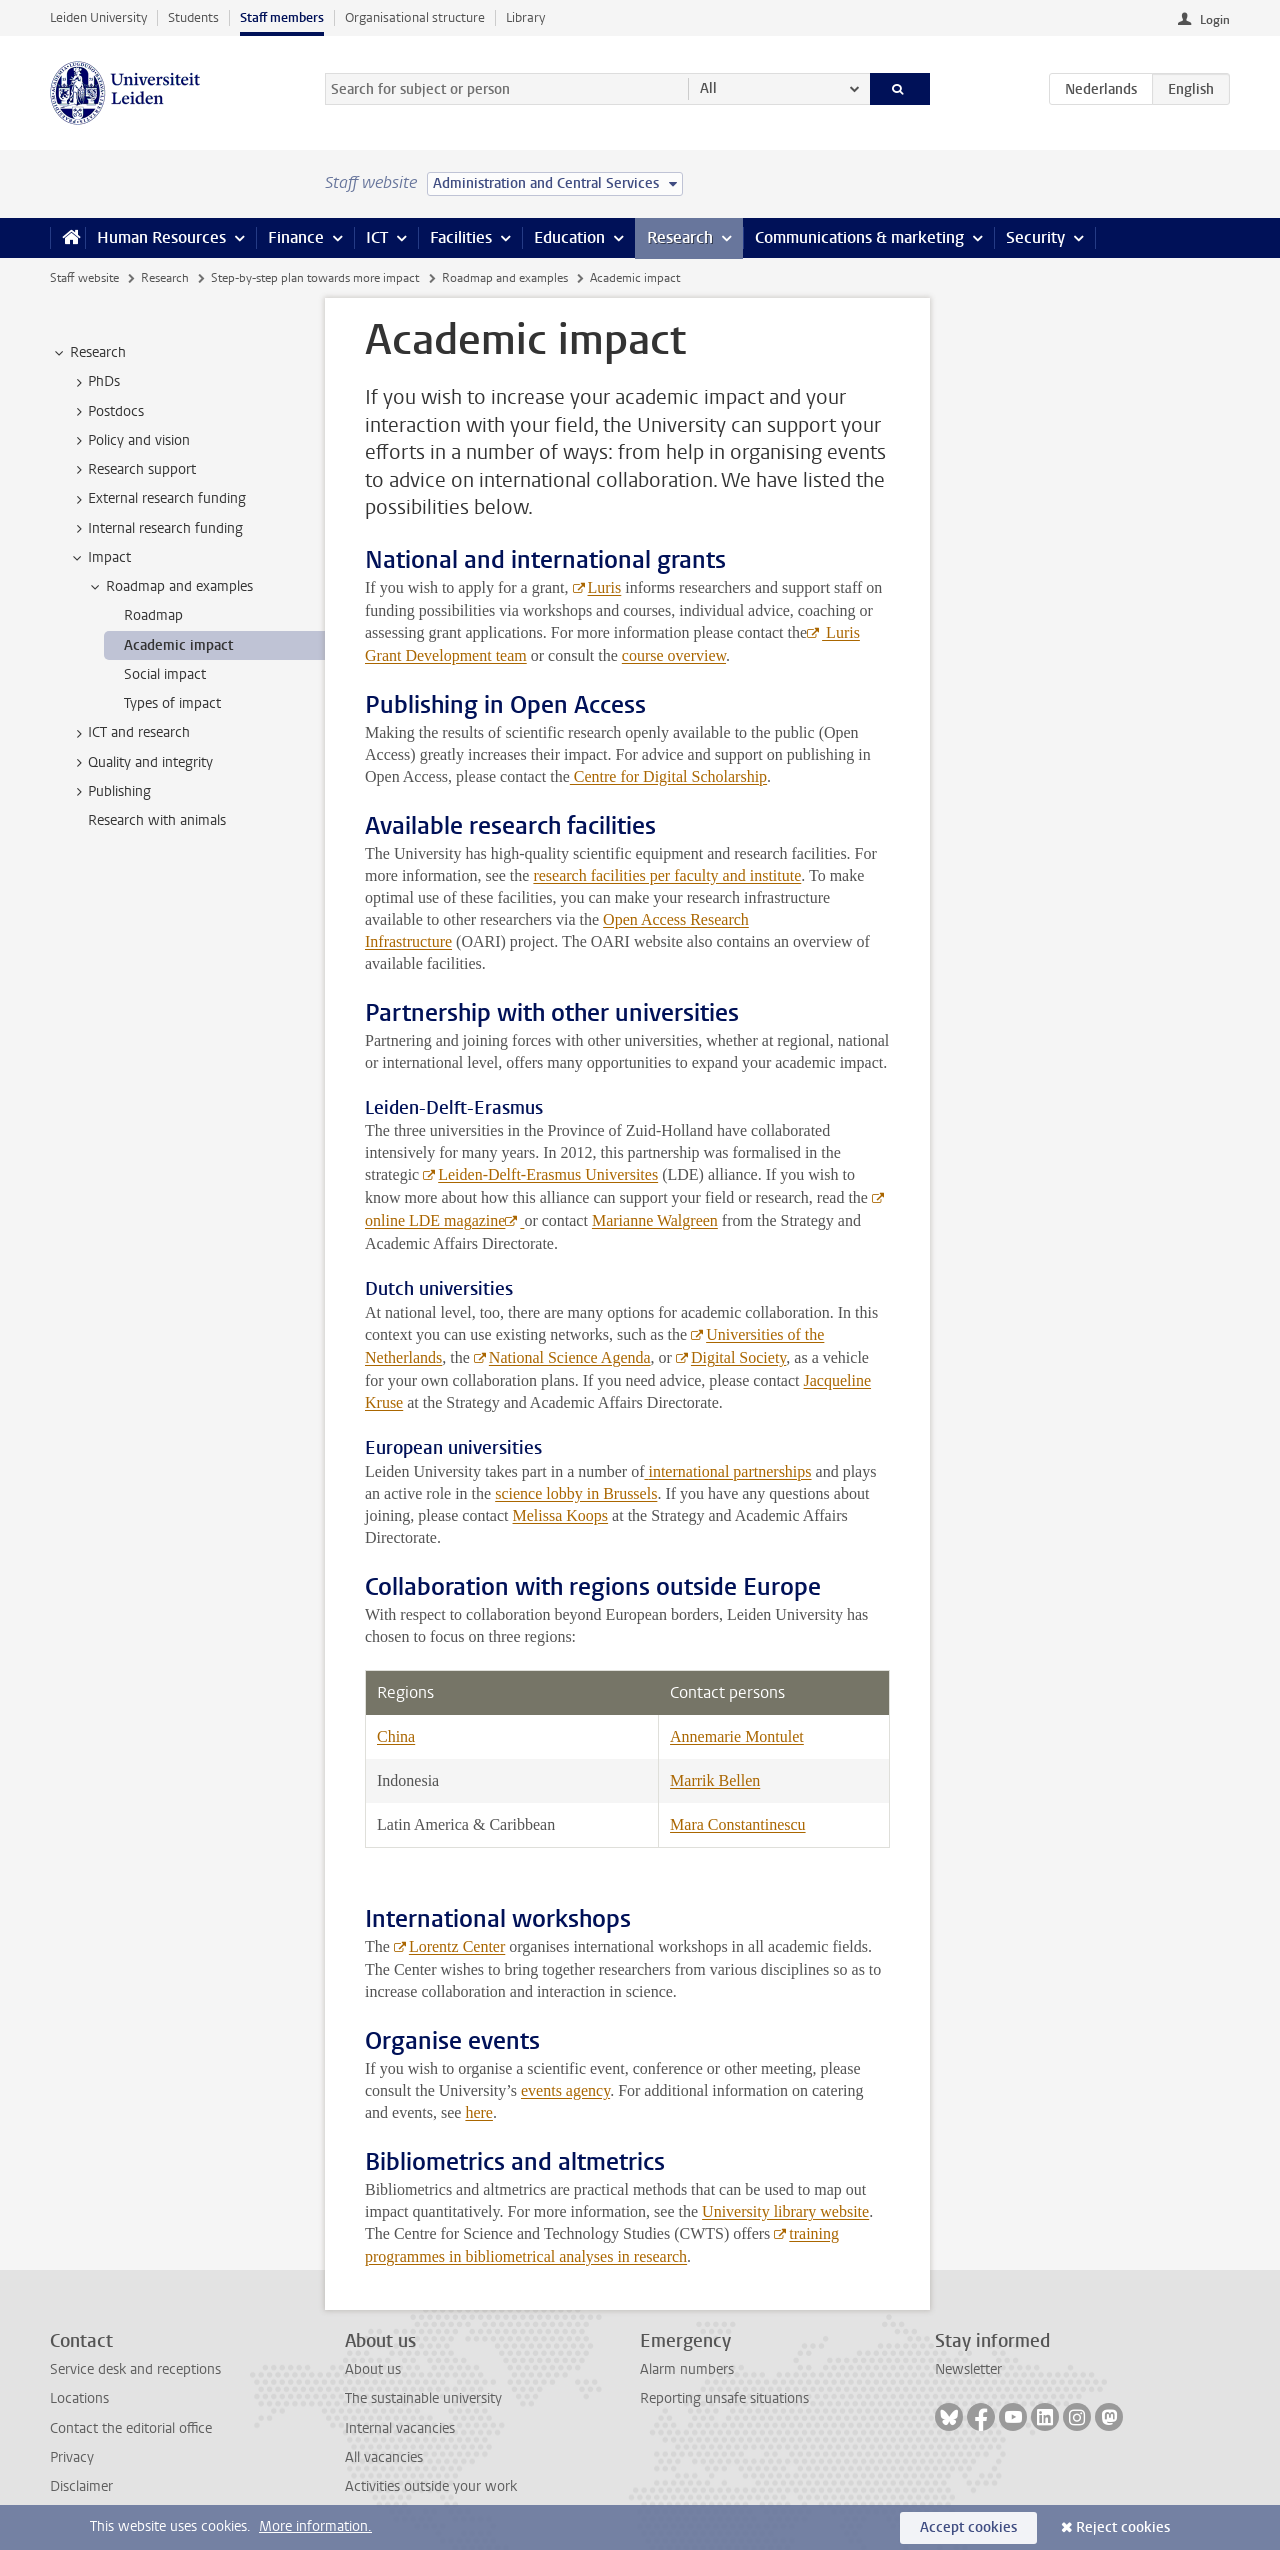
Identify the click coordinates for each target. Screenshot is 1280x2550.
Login (1215, 20)
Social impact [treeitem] (165, 674)
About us (373, 2369)
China (396, 1736)
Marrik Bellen (715, 1780)
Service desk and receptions (135, 2369)
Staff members (282, 17)
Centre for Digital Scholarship (668, 776)
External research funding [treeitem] (157, 499)
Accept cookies (968, 2527)
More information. (315, 2526)
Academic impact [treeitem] (178, 645)
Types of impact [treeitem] (172, 703)
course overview (674, 655)
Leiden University (98, 17)
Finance (296, 237)
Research (680, 237)
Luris (605, 587)
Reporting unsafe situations (724, 2398)
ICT (377, 237)
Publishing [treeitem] (110, 792)
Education (569, 237)
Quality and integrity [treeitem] (141, 763)
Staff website (84, 278)
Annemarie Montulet (737, 1736)
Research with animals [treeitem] (157, 820)
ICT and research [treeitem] (129, 733)
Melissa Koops (561, 1515)
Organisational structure (415, 17)
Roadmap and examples (505, 278)
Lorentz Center (457, 1946)
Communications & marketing (859, 237)
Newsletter (968, 2369)
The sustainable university (423, 2398)
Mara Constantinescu (738, 1824)
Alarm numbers (687, 2369)
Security (1035, 237)
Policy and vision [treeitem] (129, 441)
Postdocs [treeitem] (106, 412)
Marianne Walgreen (655, 1220)
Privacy (72, 2457)
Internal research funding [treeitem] (156, 529)
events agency (565, 2090)
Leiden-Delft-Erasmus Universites (548, 1174)
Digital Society (738, 1357)
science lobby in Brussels (576, 1493)
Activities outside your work (431, 2486)
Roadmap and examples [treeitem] (170, 587)
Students (193, 17)
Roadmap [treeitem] (153, 615)
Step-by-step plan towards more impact (315, 278)
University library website (785, 2211)
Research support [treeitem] (132, 470)
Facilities (461, 237)
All (708, 88)
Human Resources (161, 237)
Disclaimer (81, 2486)
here (479, 2112)
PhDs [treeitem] (94, 382)
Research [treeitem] (88, 353)
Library (525, 17)
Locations (79, 2398)
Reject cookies (1123, 2527)
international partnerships (729, 1471)
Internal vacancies (400, 2428)
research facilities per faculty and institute (667, 875)
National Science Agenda (570, 1357)
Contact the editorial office (131, 2428)
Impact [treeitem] (100, 558)
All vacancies (384, 2457)
